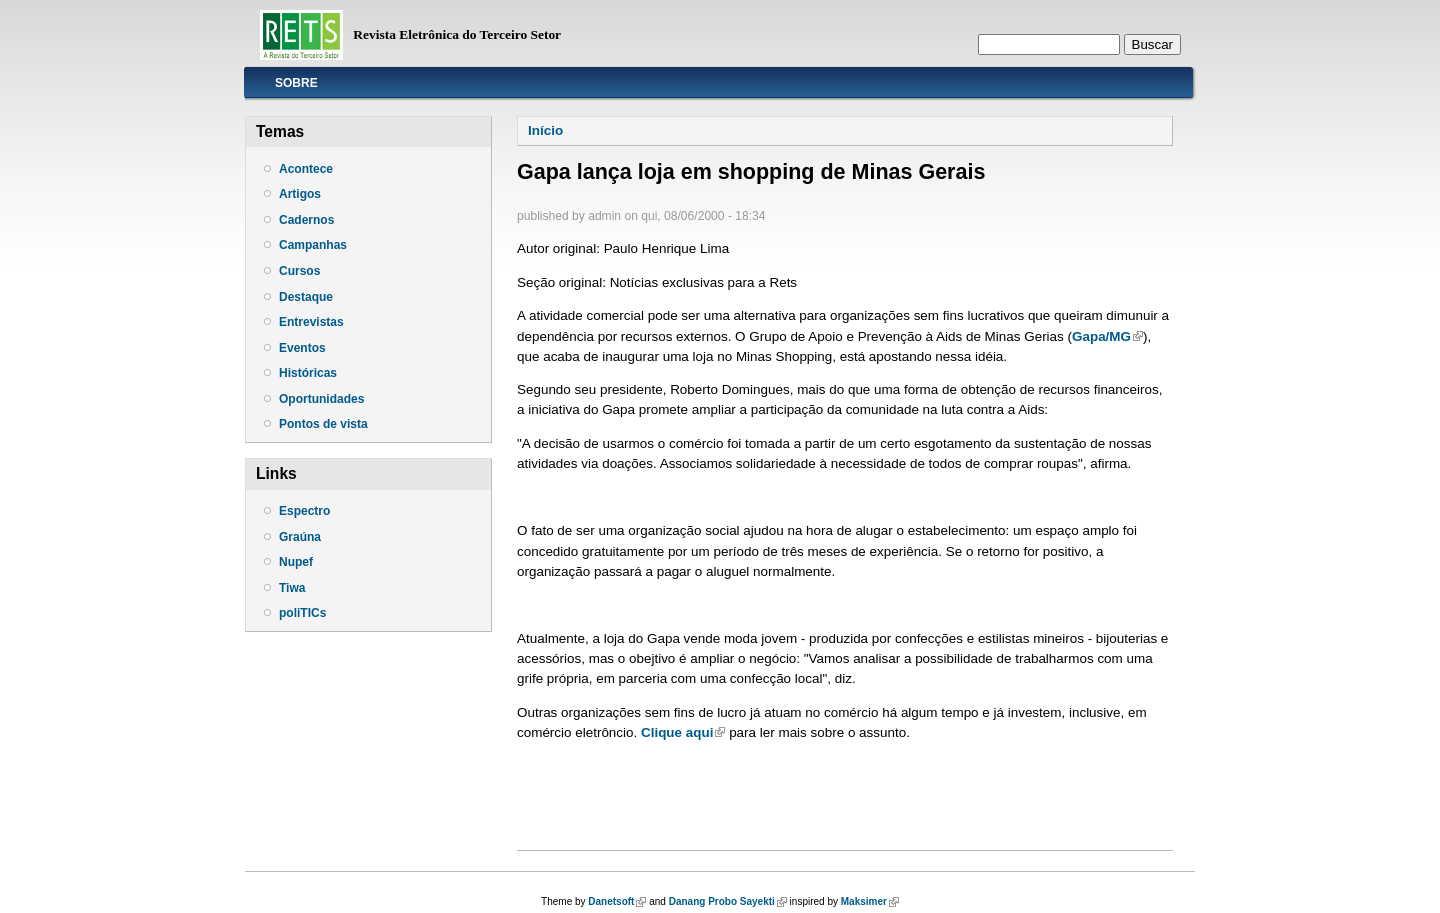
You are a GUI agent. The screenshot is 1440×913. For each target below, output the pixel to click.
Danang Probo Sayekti (728, 901)
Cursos (299, 271)
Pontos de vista (323, 424)
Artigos (300, 194)
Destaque (306, 297)
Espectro (304, 511)
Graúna (300, 537)
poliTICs (302, 613)
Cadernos (306, 220)
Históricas (308, 373)
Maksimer (870, 901)
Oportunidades (321, 399)
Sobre (296, 83)
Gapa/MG (1107, 336)
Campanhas (313, 245)
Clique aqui (683, 732)
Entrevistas (311, 322)
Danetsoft (617, 901)
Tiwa (292, 588)
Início (545, 130)
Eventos (302, 348)
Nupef (296, 562)
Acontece (306, 169)
